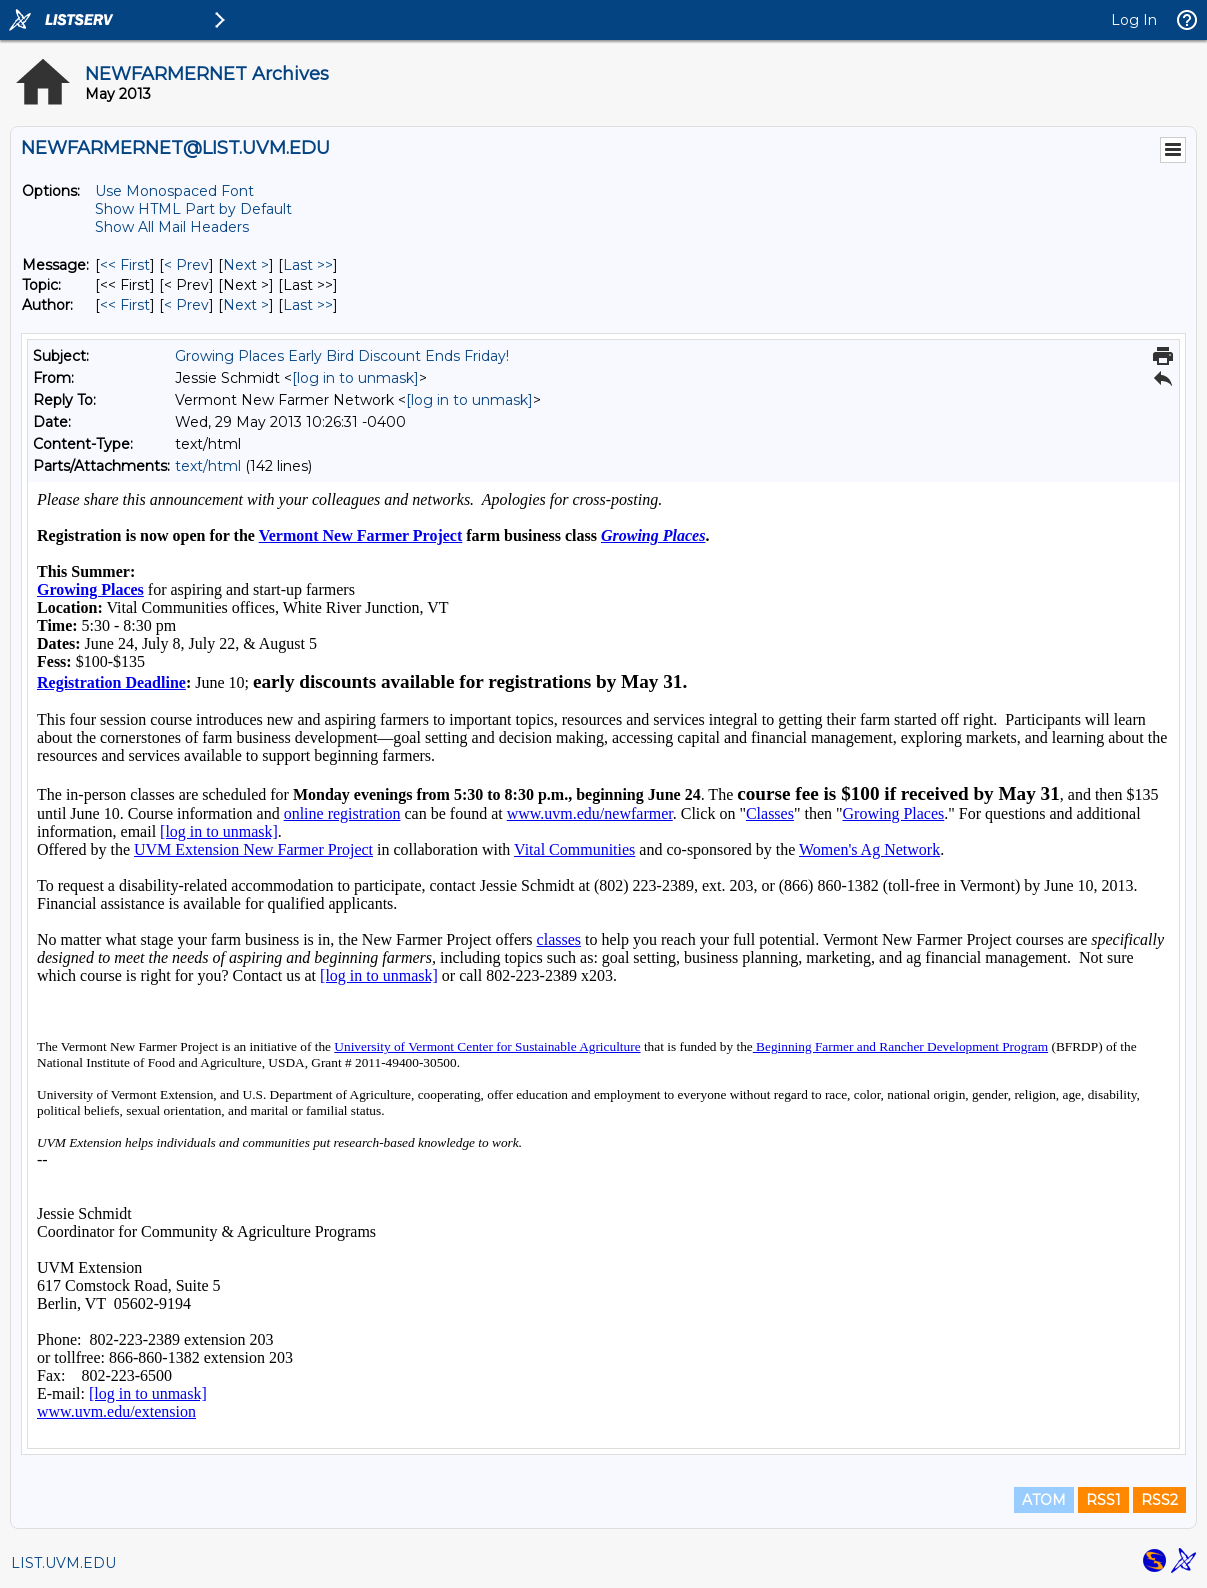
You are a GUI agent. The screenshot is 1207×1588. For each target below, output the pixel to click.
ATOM (1044, 1500)
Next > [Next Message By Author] (246, 305)
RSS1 (1103, 1500)
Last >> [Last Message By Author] (308, 305)
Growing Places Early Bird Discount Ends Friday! (342, 356)
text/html (208, 466)
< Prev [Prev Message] (186, 265)
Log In (1134, 20)
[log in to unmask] (355, 378)
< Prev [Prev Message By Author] (186, 305)
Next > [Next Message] (246, 265)
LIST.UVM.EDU (63, 1563)
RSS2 (1159, 1500)
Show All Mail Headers (172, 227)
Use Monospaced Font (174, 191)
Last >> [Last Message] (308, 265)
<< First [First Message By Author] (125, 305)
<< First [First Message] (125, 265)
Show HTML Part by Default (193, 209)
